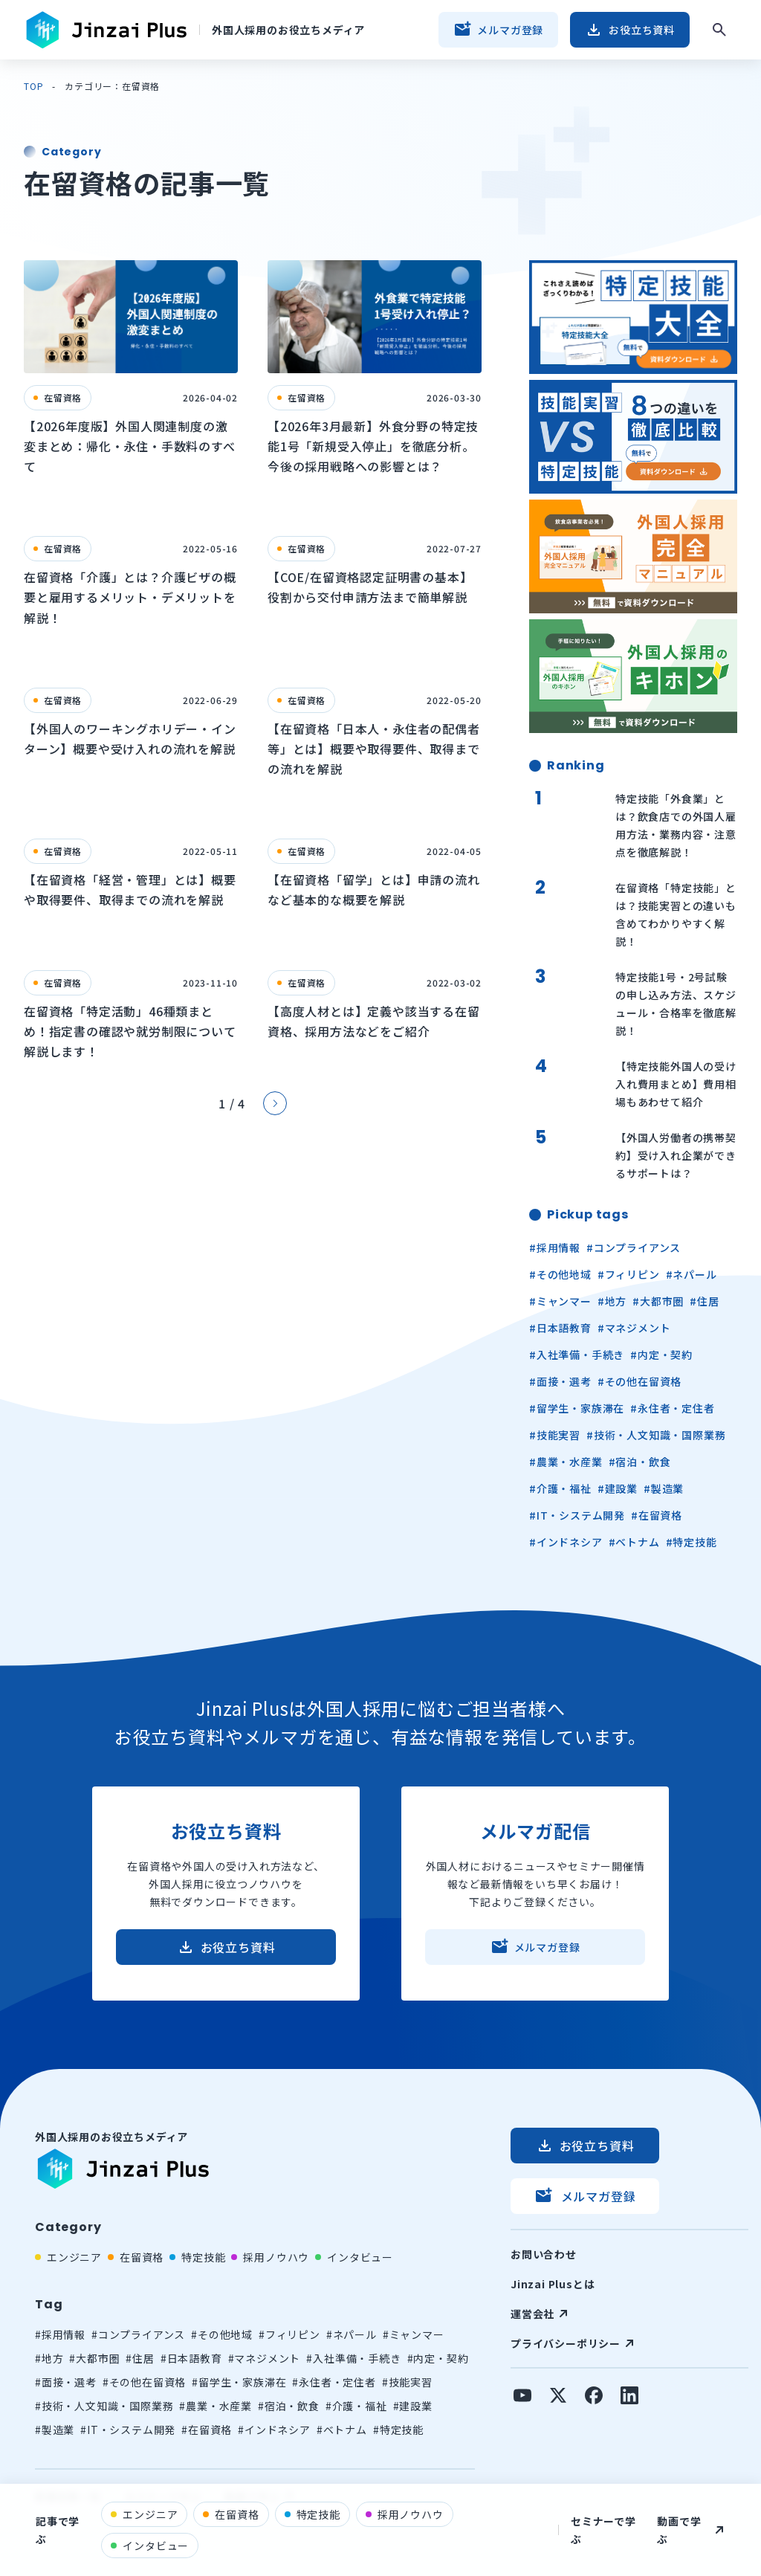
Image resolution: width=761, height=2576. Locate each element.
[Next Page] (275, 1103)
